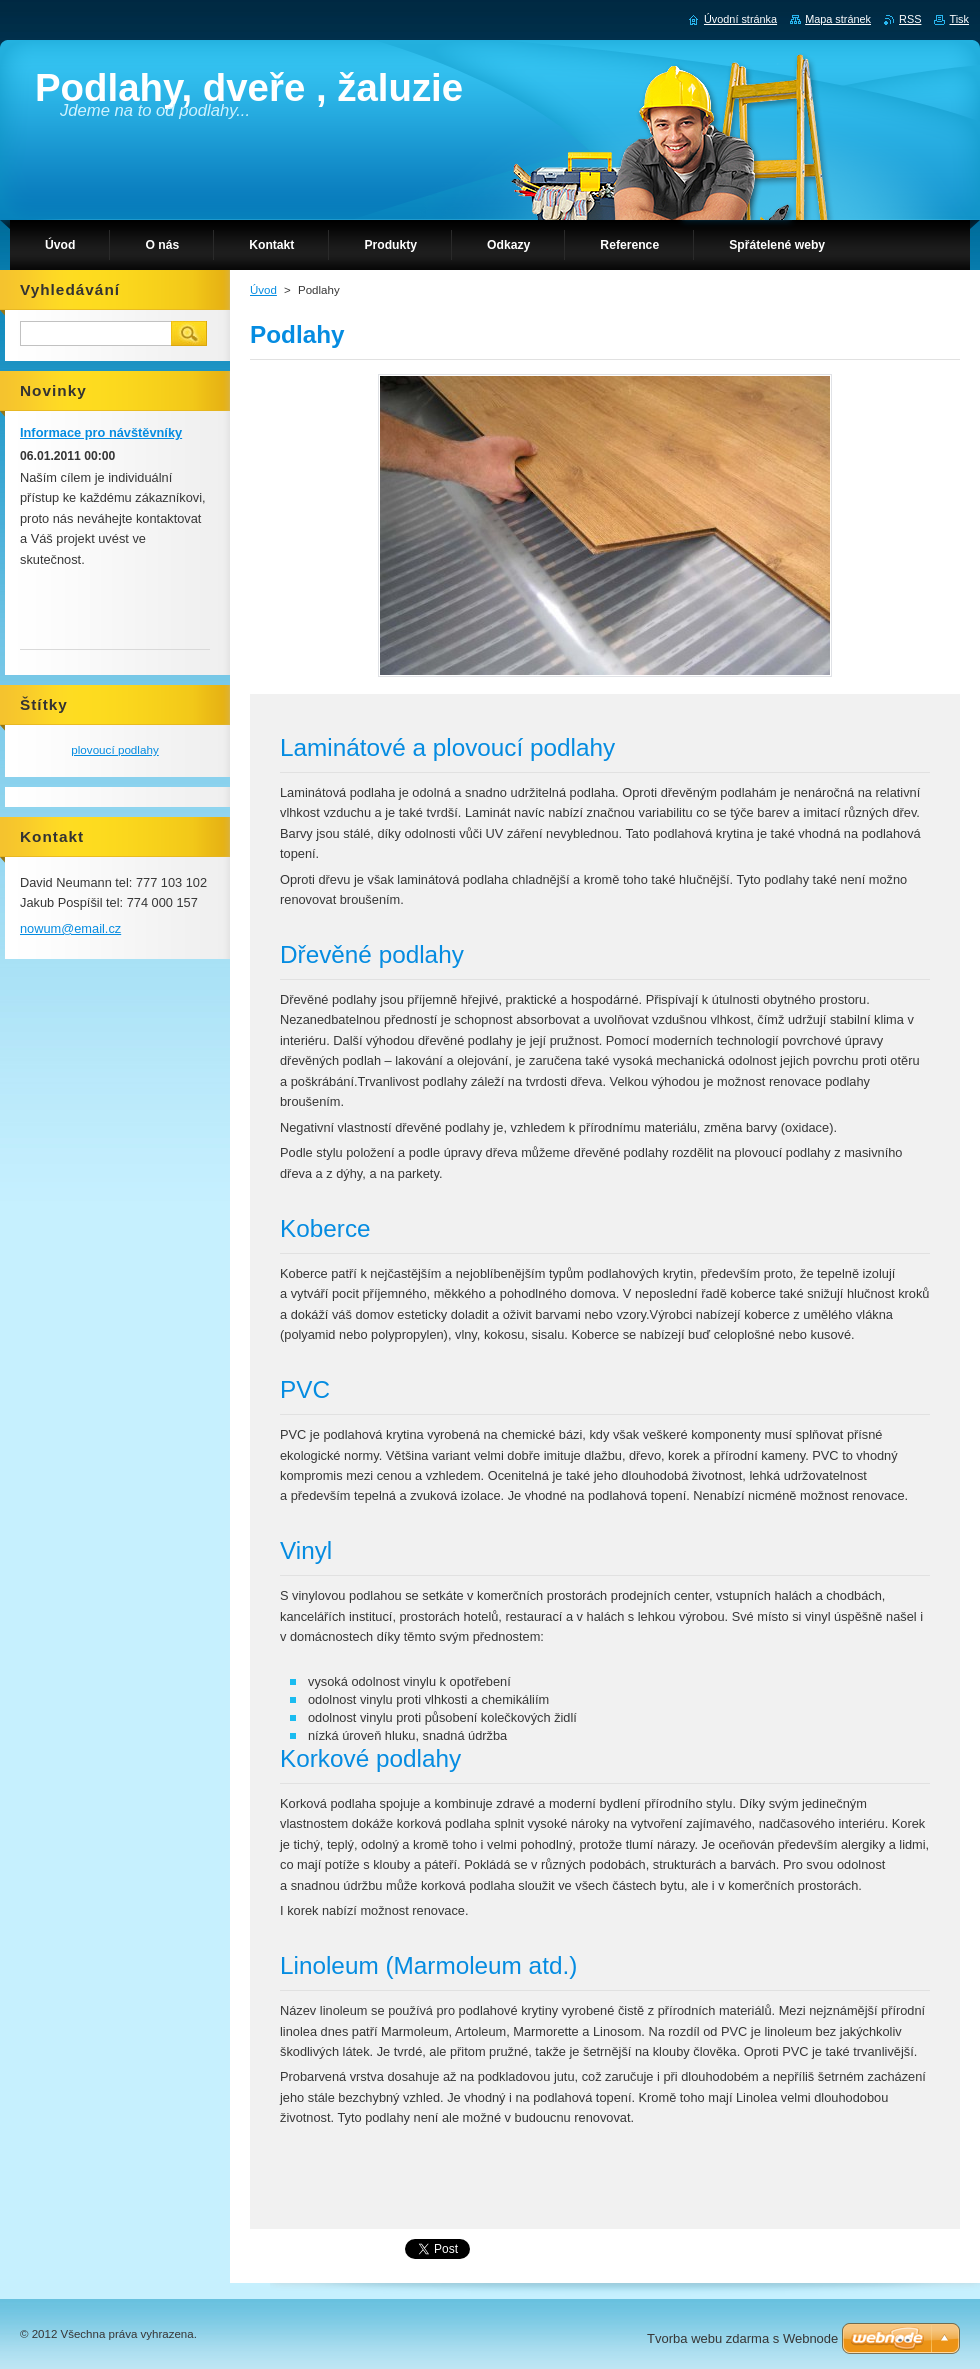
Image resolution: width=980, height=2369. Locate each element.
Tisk (959, 19)
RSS (910, 19)
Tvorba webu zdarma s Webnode (742, 2338)
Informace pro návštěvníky (101, 432)
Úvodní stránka (740, 19)
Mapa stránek (838, 19)
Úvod (263, 290)
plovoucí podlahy (115, 749)
